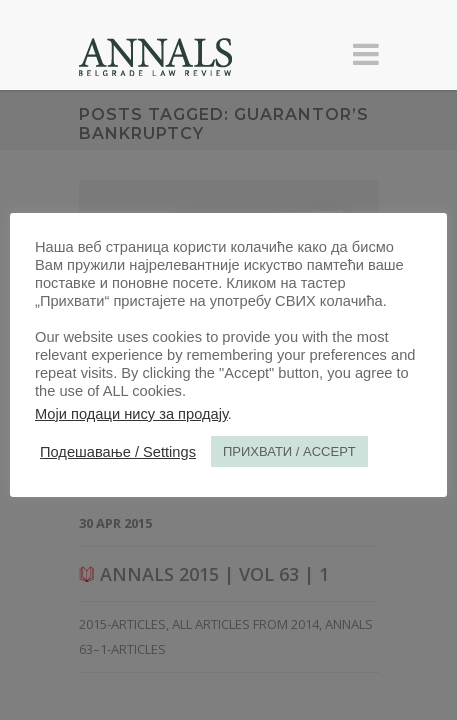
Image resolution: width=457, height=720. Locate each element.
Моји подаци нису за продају (131, 414)
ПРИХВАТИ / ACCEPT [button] (289, 451)
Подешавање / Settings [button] (118, 452)
